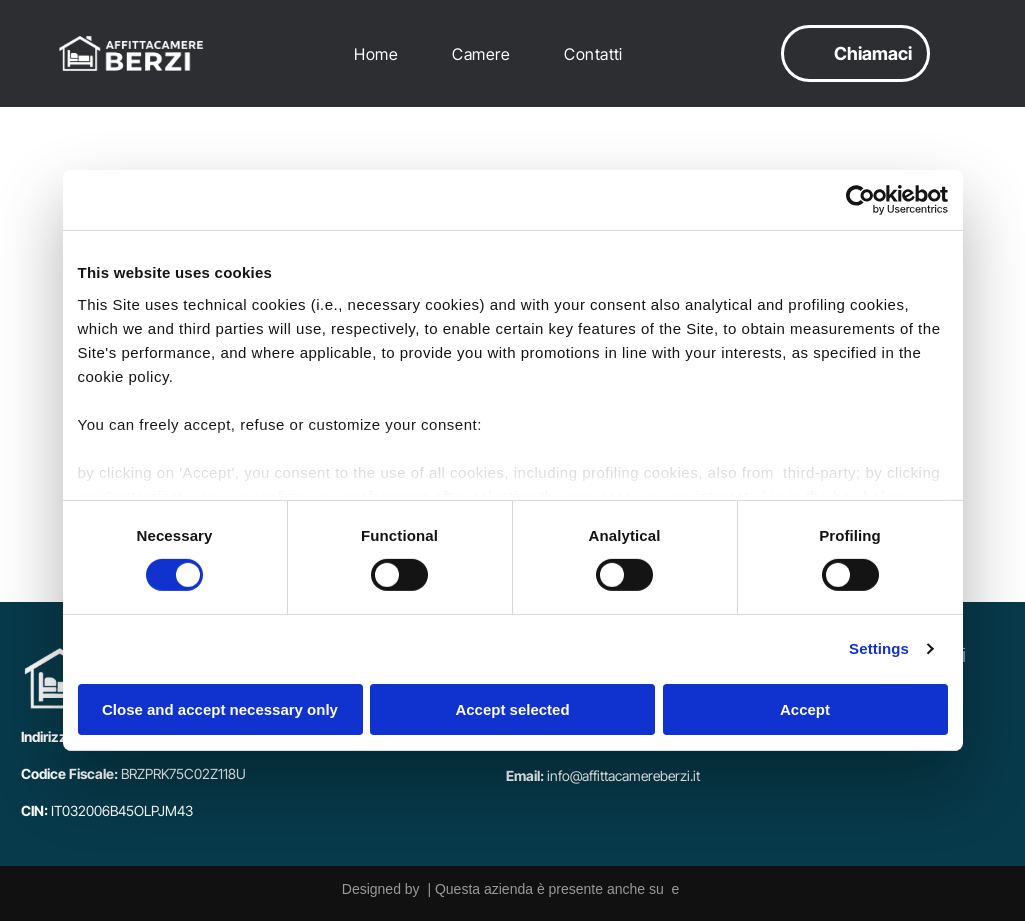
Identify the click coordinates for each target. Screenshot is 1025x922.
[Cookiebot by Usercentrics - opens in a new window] (860, 201)
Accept (805, 709)
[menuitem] (381, 55)
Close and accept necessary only (220, 709)
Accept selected (512, 709)
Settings (879, 649)
